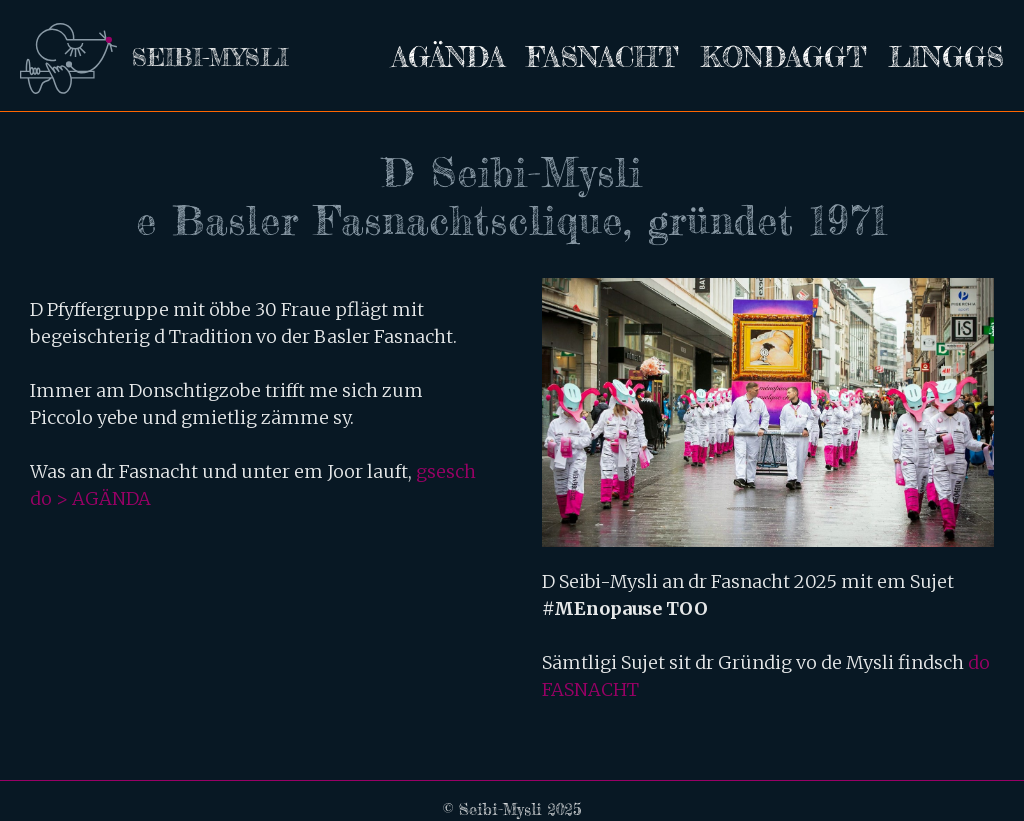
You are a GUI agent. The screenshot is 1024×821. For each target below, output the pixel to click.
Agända (448, 57)
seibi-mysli (210, 57)
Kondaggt (784, 57)
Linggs (946, 57)
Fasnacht (603, 57)
